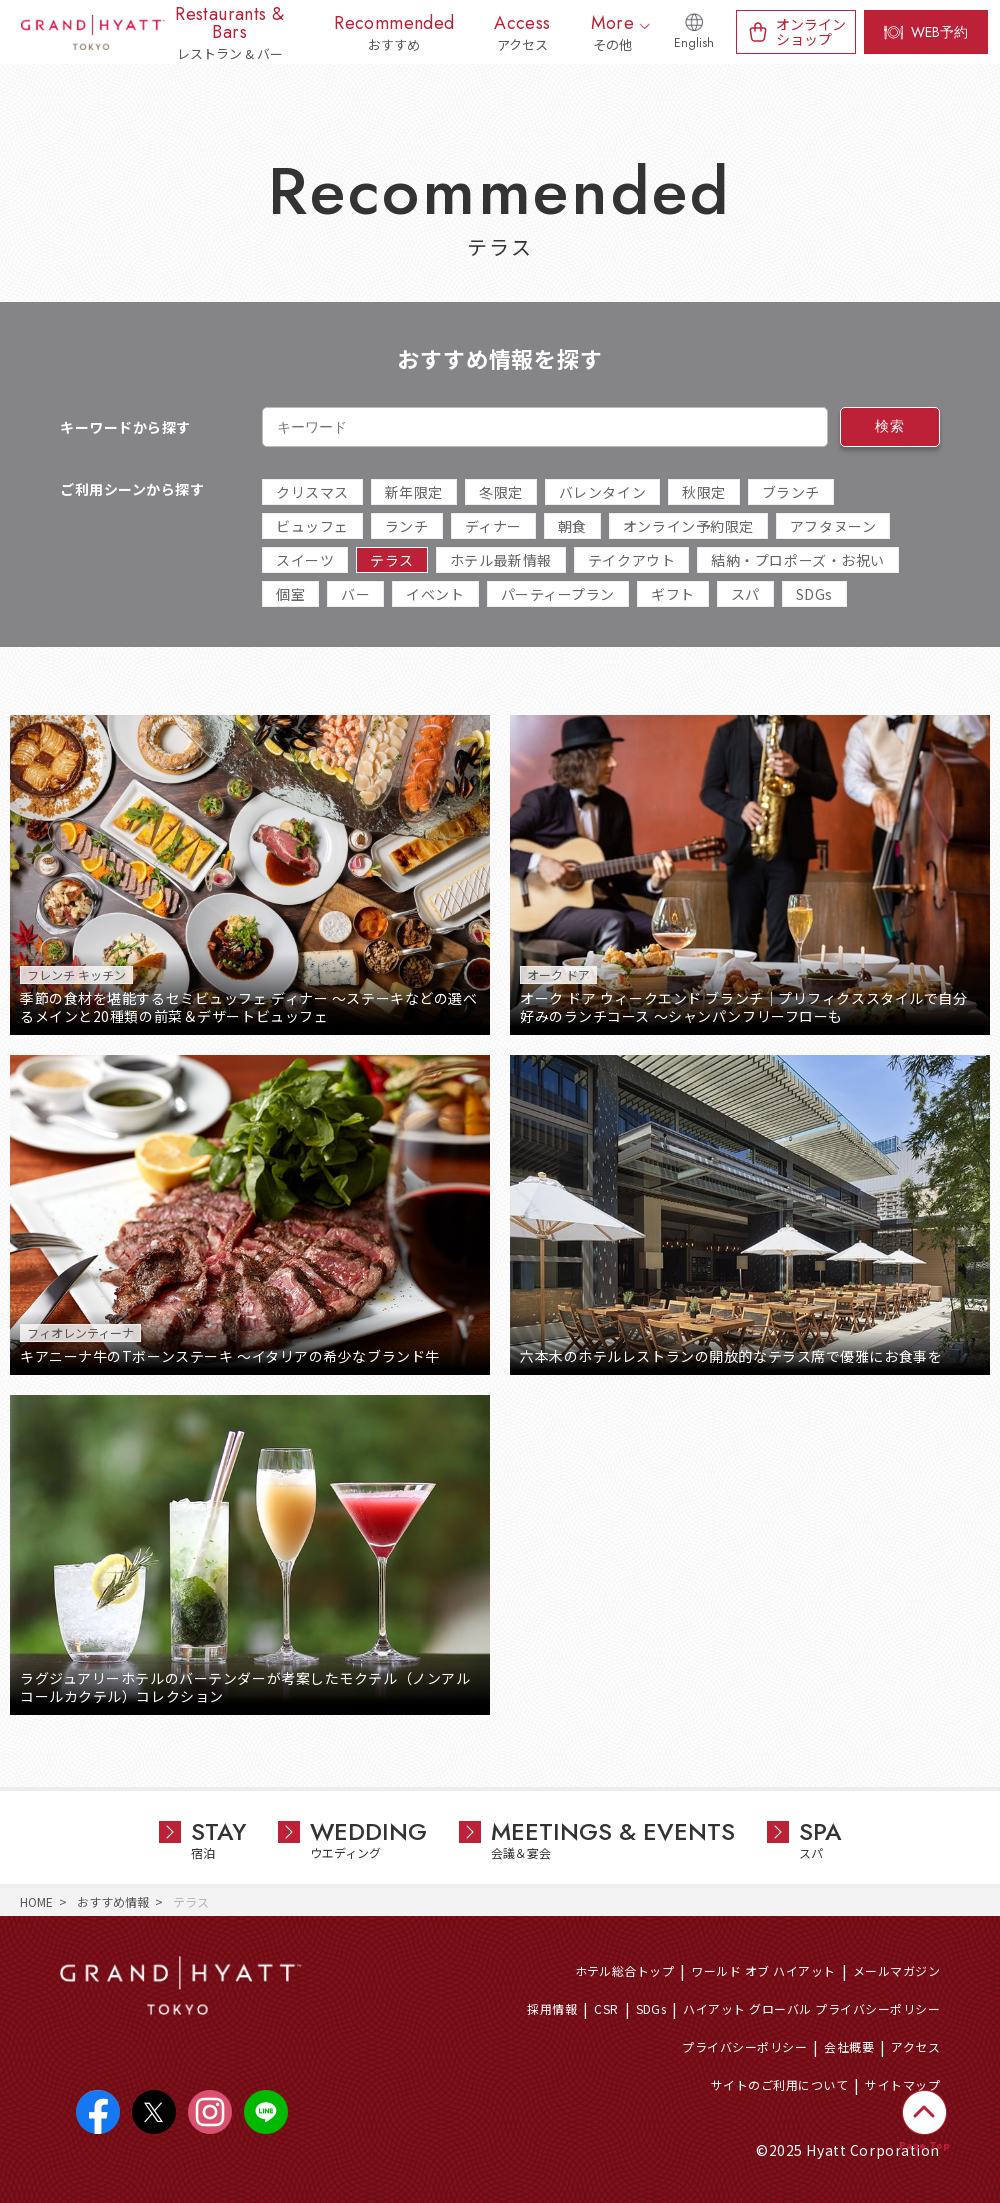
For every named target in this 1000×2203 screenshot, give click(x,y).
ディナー (493, 526)
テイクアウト (631, 560)
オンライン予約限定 (688, 526)
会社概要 (849, 2046)
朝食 (572, 526)
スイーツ (305, 560)
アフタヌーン (833, 526)
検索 (889, 426)
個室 (290, 594)
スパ (745, 594)
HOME (36, 1901)
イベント (435, 594)
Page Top (924, 2145)
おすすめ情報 (113, 1901)
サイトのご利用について (779, 2084)
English (694, 43)
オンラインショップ (811, 31)
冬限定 (501, 492)
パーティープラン (558, 594)
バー (355, 594)
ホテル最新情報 (501, 560)
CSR (606, 2008)
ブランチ (791, 492)
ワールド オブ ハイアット (763, 1970)
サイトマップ (902, 2084)
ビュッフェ (312, 526)
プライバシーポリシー (744, 2046)
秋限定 (704, 492)
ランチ (407, 526)
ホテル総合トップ (625, 1970)
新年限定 (414, 492)
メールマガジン (896, 1970)
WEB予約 (939, 32)
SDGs (814, 594)
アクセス (915, 2046)
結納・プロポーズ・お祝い (798, 560)
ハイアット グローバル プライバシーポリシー (811, 2008)
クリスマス (312, 492)
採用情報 (552, 2008)
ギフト (673, 594)
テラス (392, 560)
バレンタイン (602, 492)
